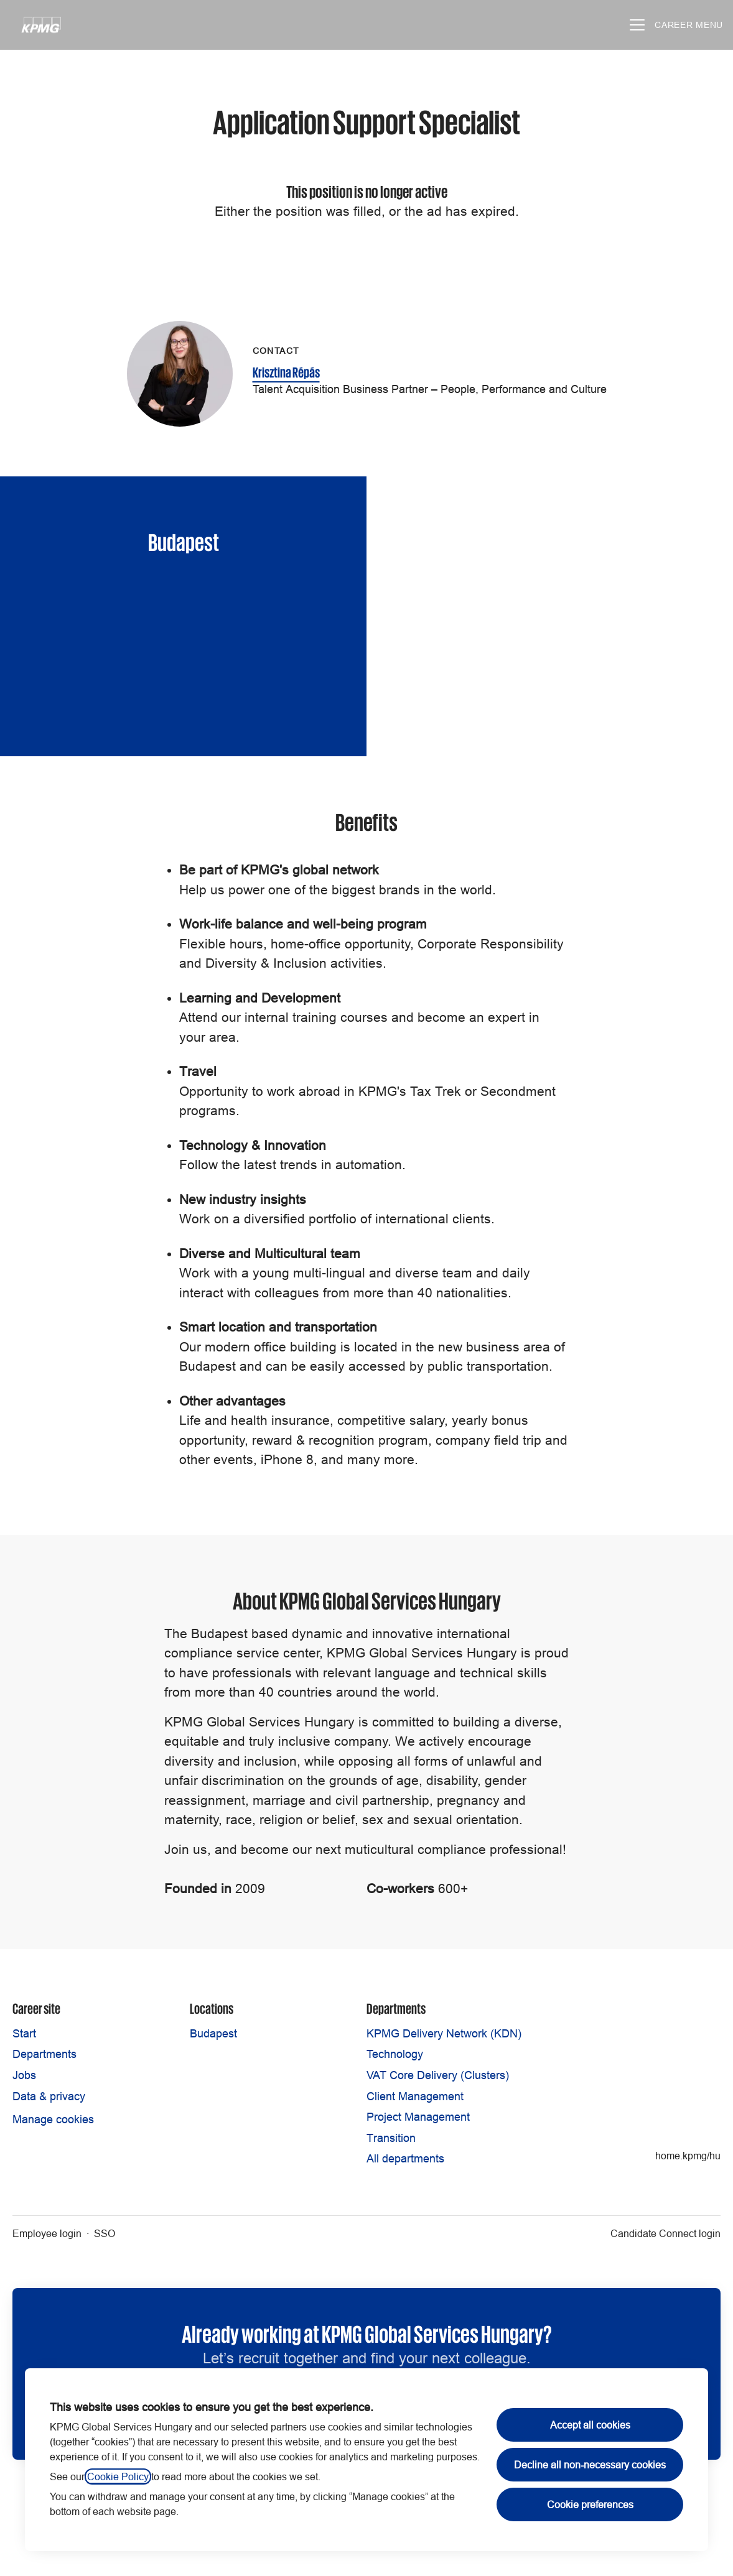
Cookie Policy (118, 2476)
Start (24, 2033)
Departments (44, 2053)
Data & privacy (48, 2096)
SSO (104, 2233)
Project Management (418, 2116)
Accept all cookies (590, 2424)
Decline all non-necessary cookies (590, 2464)
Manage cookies (53, 2119)
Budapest (213, 2033)
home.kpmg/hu (688, 2155)
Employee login (47, 2233)
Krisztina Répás (286, 371)
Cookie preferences (590, 2504)
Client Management (415, 2096)
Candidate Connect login (665, 2233)
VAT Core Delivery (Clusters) (437, 2075)
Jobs (24, 2075)
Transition (391, 2137)
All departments (405, 2158)
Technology (394, 2053)
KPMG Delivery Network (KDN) (443, 2033)
